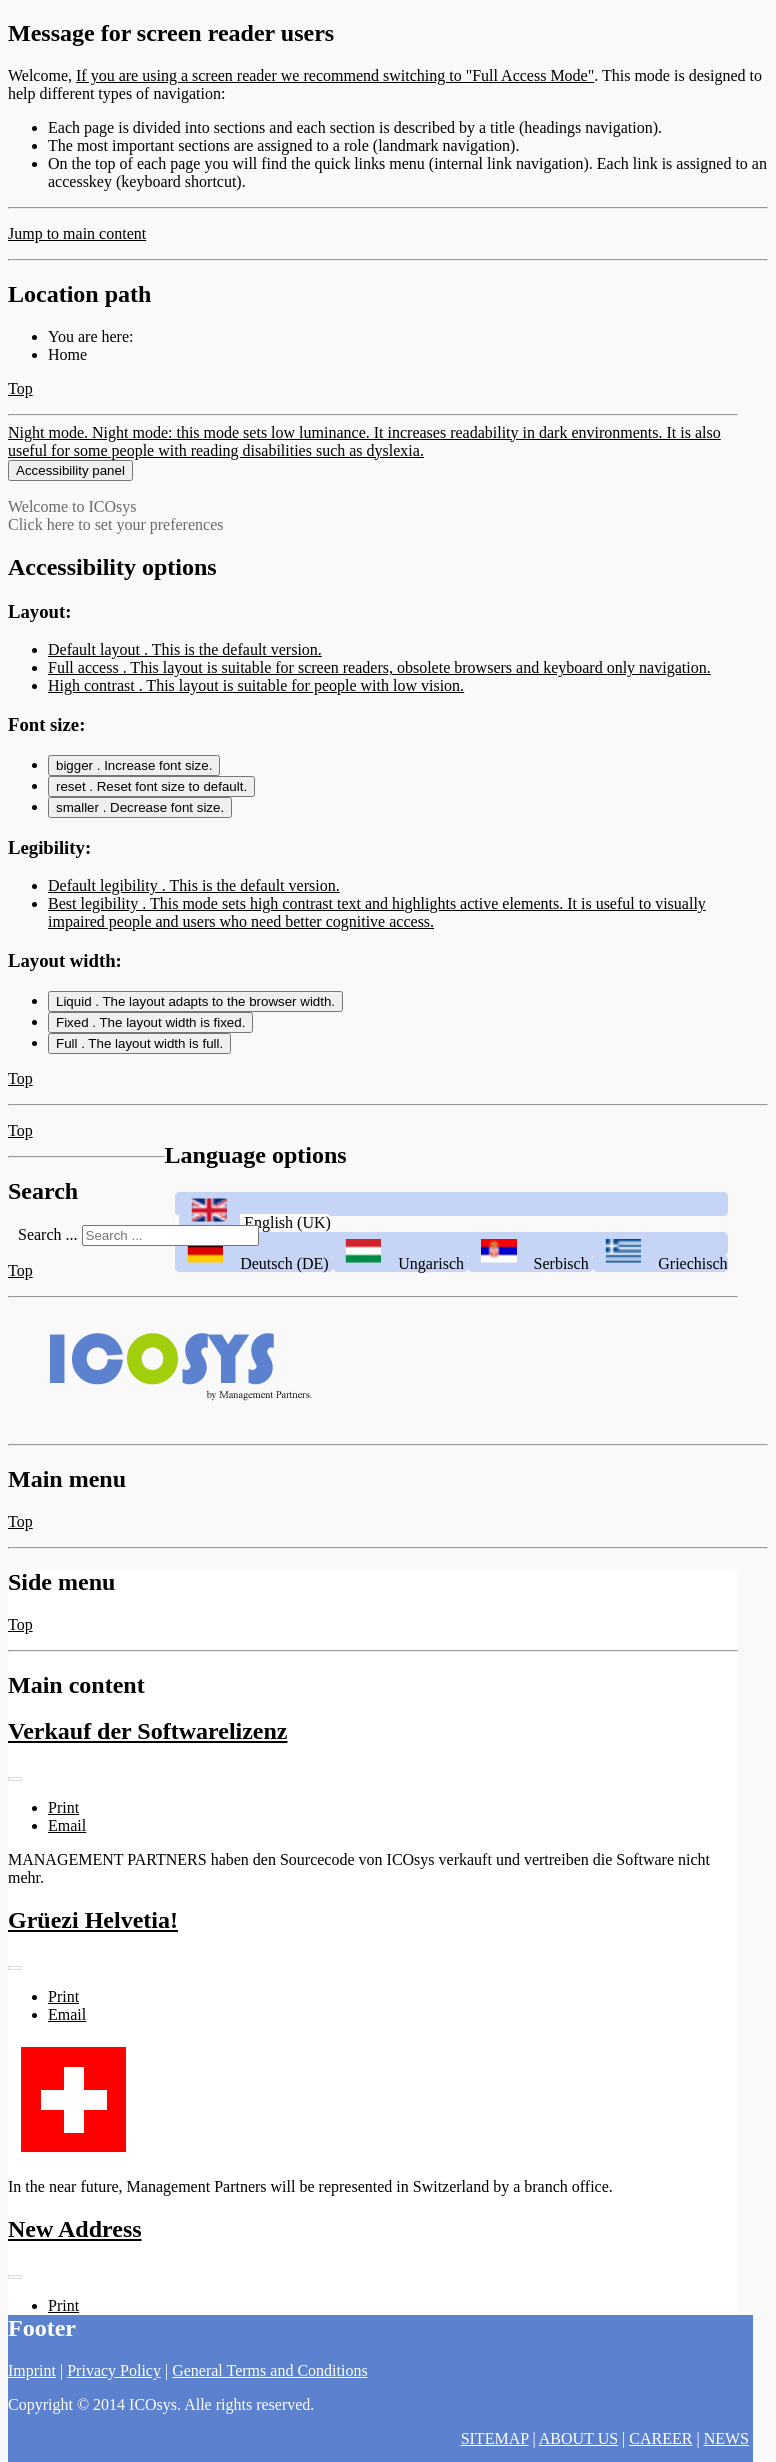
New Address (75, 2247)
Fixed (150, 1040)
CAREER (660, 2438)
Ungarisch (400, 1281)
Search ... (48, 1251)
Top (20, 388)
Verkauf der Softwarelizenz (148, 1749)
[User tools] (15, 1797)
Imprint (32, 2370)
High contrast (256, 703)
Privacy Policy (114, 2370)
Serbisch (530, 1281)
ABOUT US (578, 2438)
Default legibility (194, 903)
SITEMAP (495, 2438)
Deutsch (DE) (254, 1281)
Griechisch (660, 1281)
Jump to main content (77, 233)
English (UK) (253, 1240)
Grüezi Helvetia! (93, 1938)
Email (67, 1843)
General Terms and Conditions (269, 2370)
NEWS (726, 2438)
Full (139, 1061)
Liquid (195, 1019)
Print (63, 1825)
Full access (379, 685)
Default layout (185, 667)
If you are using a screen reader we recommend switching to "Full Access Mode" (335, 75)
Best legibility (377, 930)
